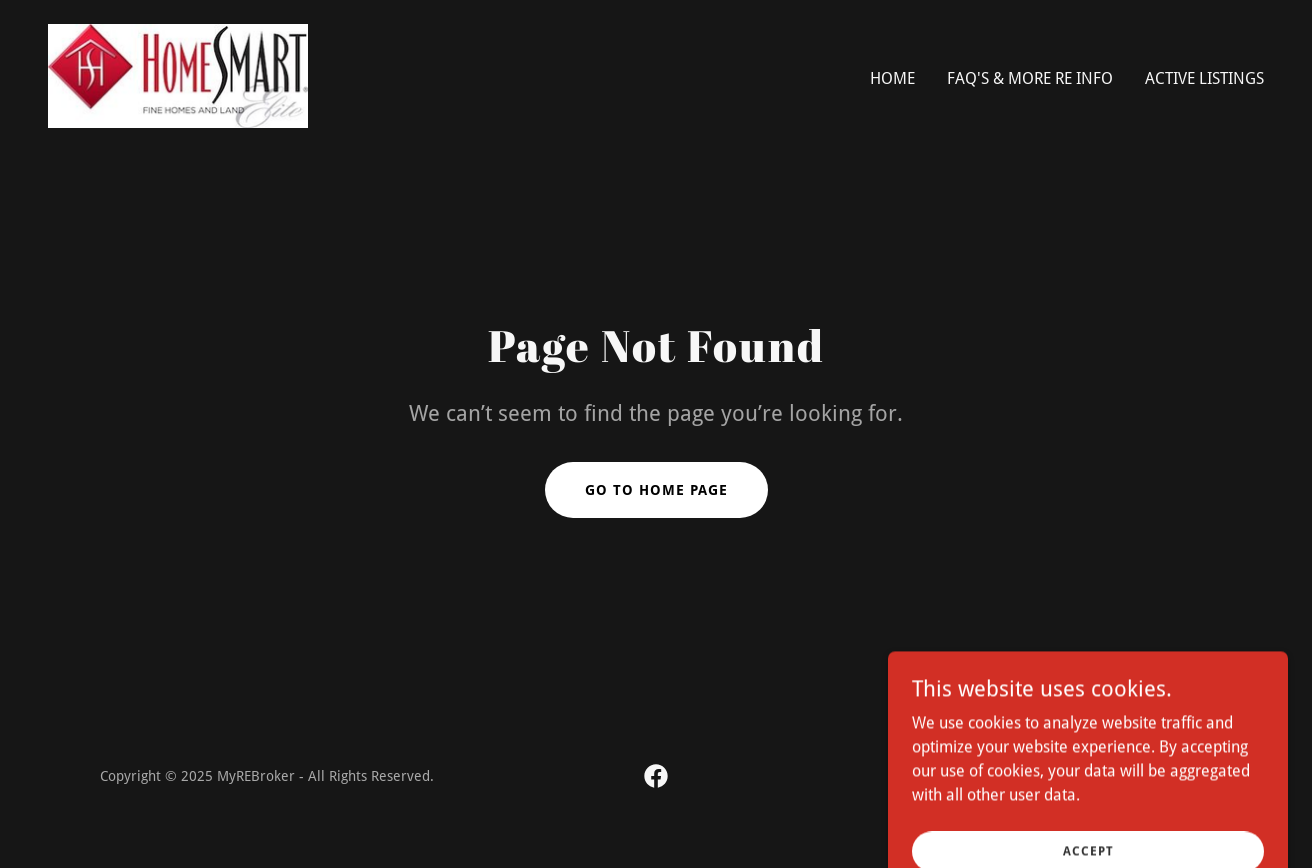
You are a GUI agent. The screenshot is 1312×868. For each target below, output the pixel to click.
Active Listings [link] (1204, 78)
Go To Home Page (656, 490)
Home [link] (892, 78)
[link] (178, 74)
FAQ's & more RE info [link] (1030, 78)
